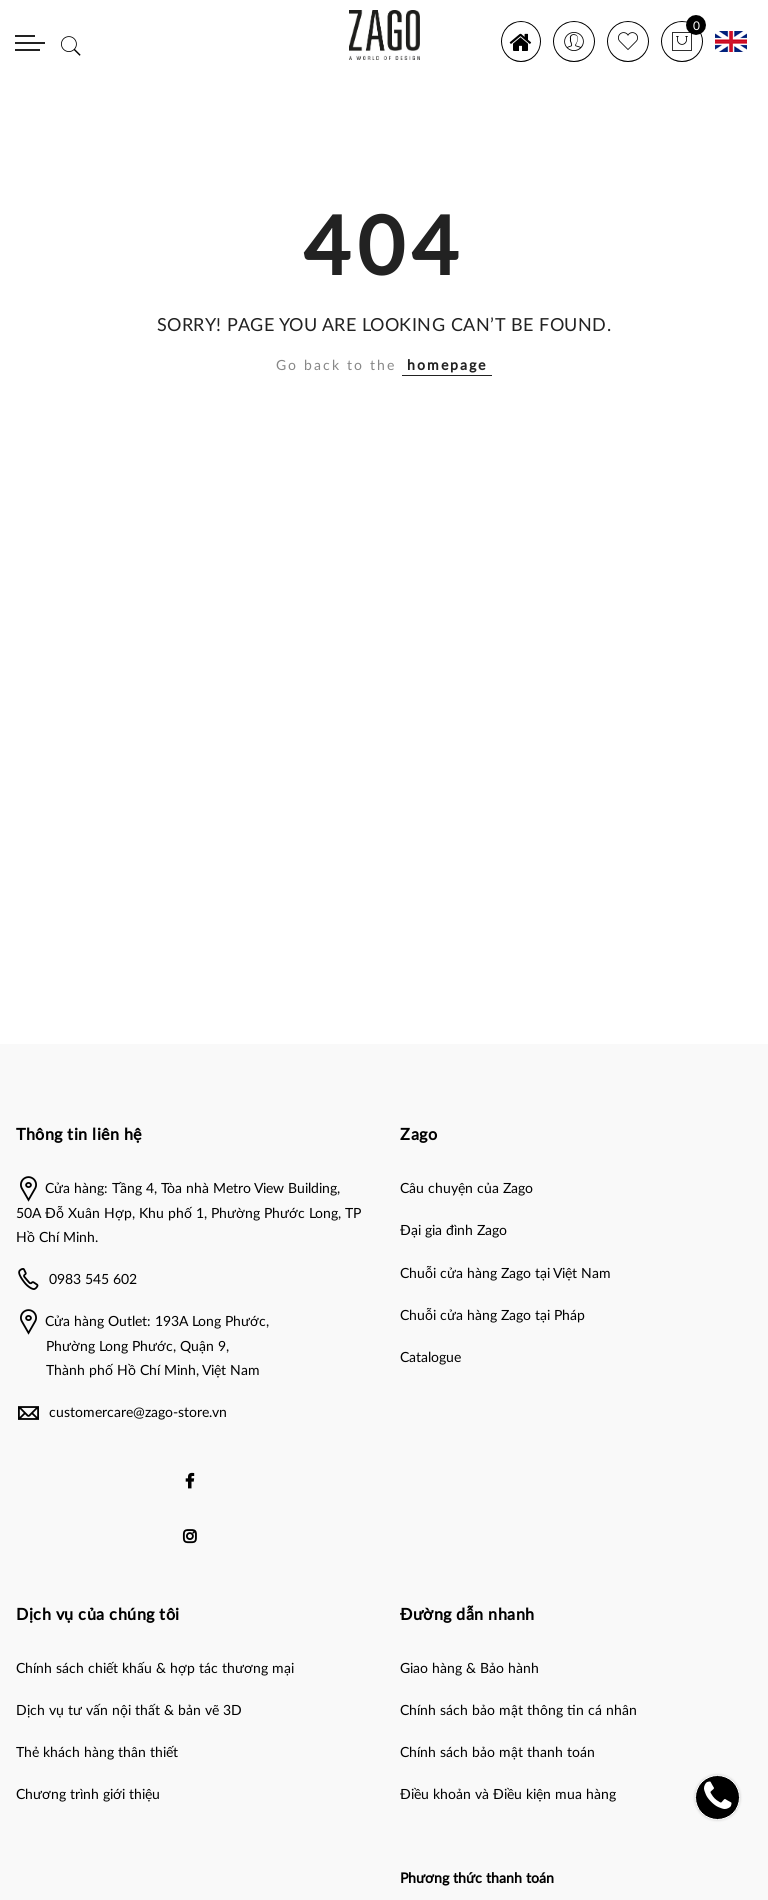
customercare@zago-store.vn (138, 1413)
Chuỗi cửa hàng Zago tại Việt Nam (505, 1274)
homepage (447, 366)
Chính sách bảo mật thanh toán (497, 1753)
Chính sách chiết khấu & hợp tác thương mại (155, 1669)
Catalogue (430, 1358)
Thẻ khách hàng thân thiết (97, 1753)
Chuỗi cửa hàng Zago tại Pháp (492, 1316)
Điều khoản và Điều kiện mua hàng (508, 1795)
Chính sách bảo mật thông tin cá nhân (518, 1711)
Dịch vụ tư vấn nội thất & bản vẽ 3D (129, 1711)
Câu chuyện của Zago (466, 1189)
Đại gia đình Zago (453, 1231)
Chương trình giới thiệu (88, 1795)
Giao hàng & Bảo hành (469, 1669)
